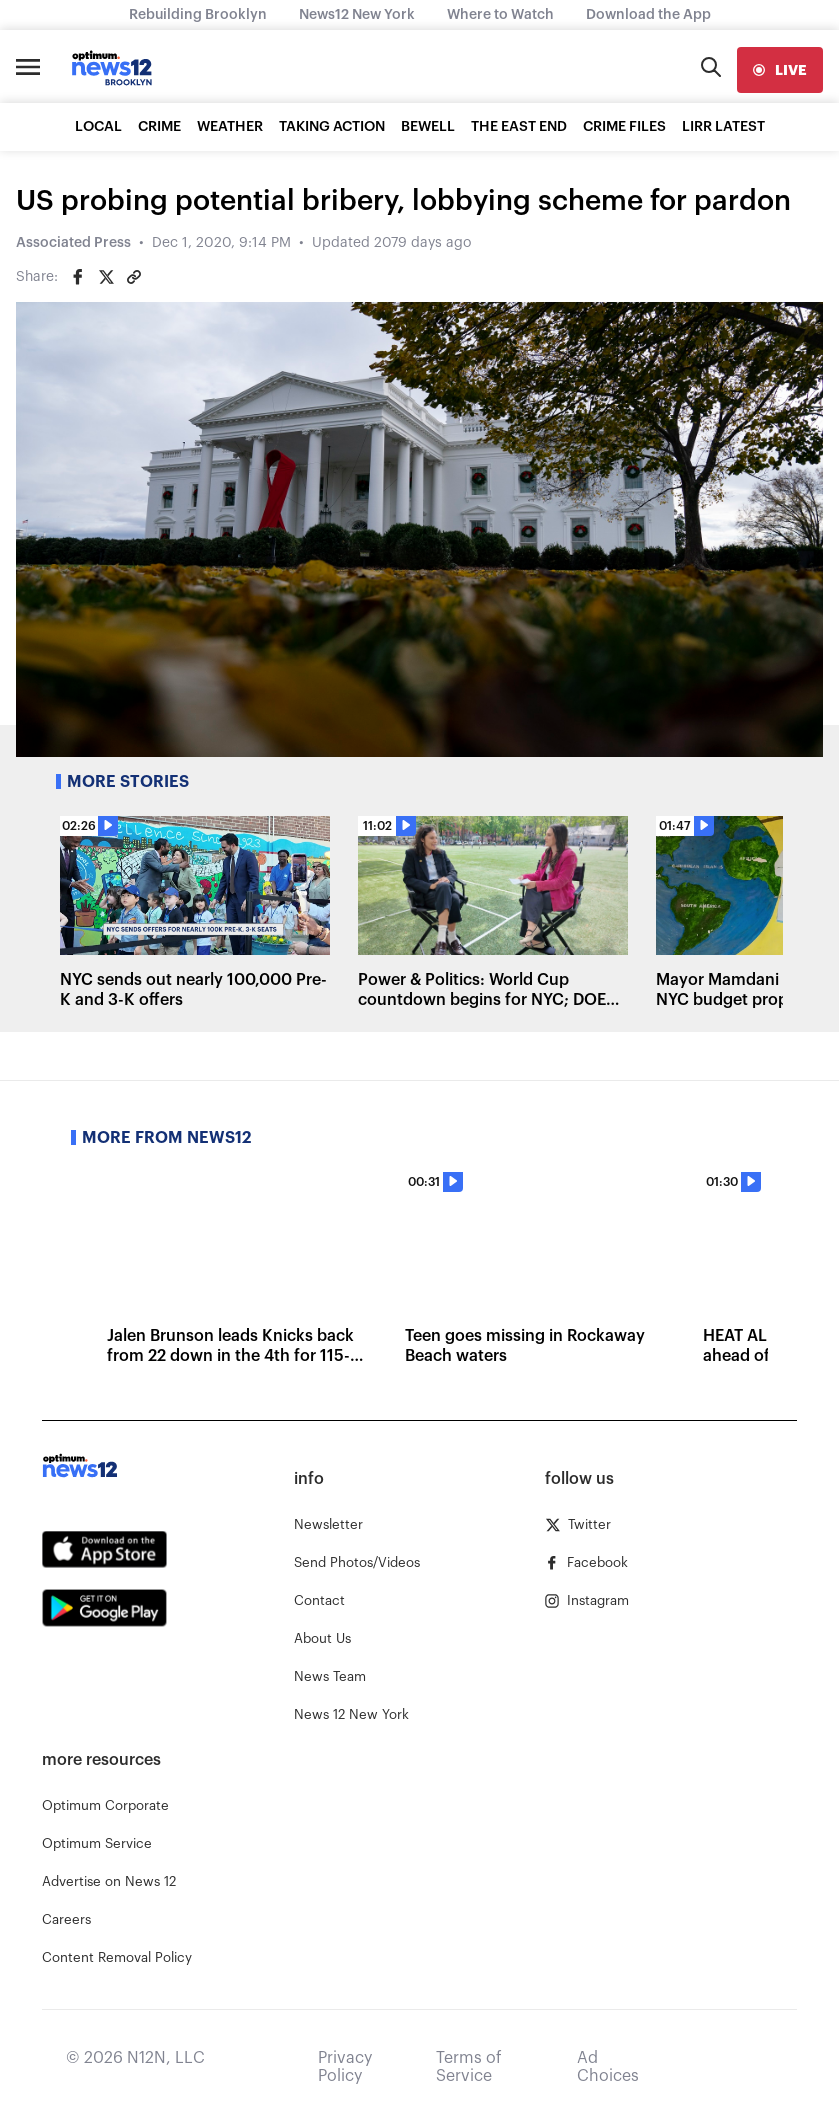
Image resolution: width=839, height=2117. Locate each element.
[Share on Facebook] (78, 277)
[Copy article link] (134, 277)
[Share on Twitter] (106, 277)
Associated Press (73, 243)
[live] (780, 70)
